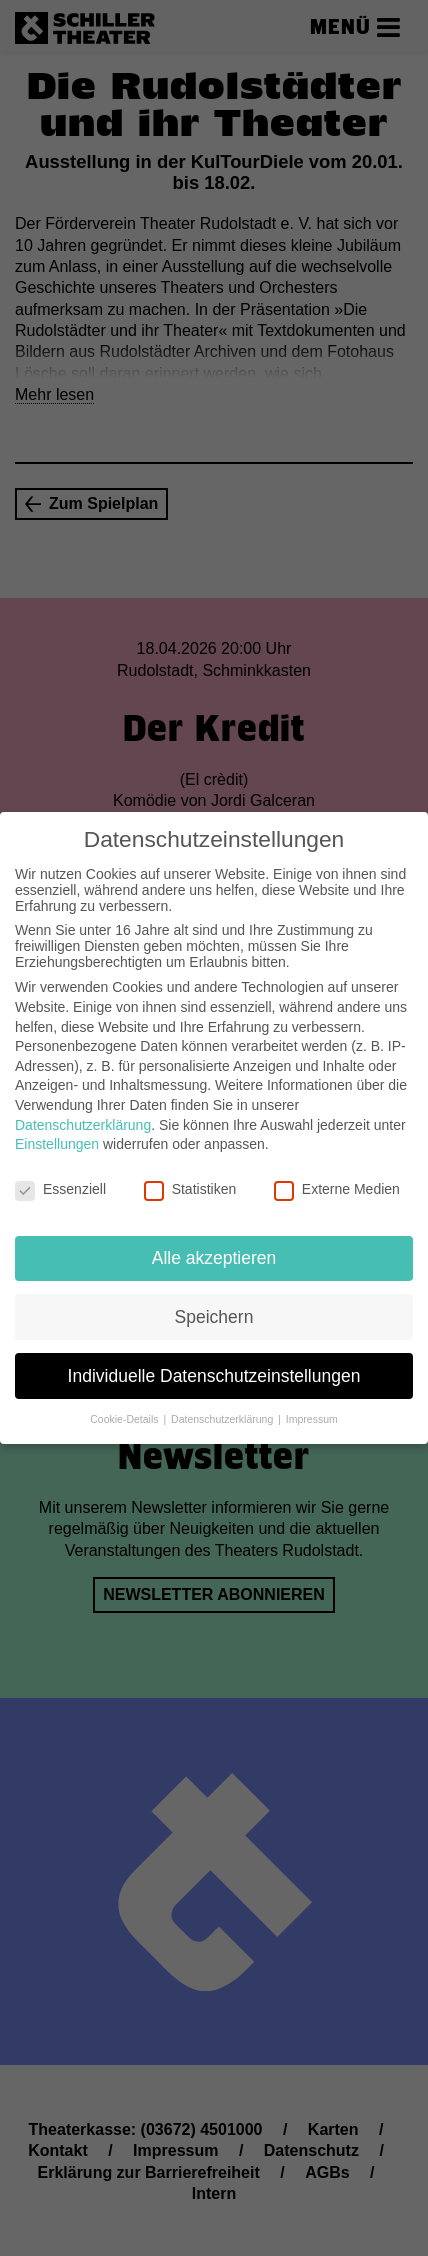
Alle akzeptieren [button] (214, 1258)
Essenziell (60, 1189)
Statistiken (190, 1189)
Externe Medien (337, 1189)
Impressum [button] (312, 1419)
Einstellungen (57, 1144)
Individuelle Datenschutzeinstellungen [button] (214, 1376)
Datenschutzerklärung (83, 1125)
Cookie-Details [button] (125, 1419)
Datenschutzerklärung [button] (223, 1419)
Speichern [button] (214, 1317)
